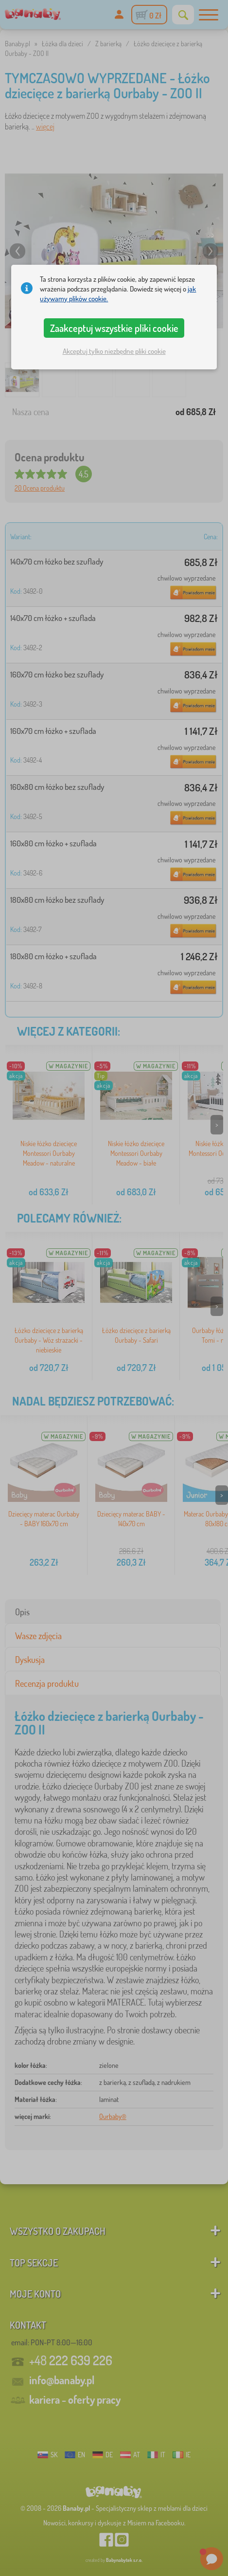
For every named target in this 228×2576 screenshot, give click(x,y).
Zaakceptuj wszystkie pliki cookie (114, 328)
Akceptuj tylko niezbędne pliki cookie (114, 351)
